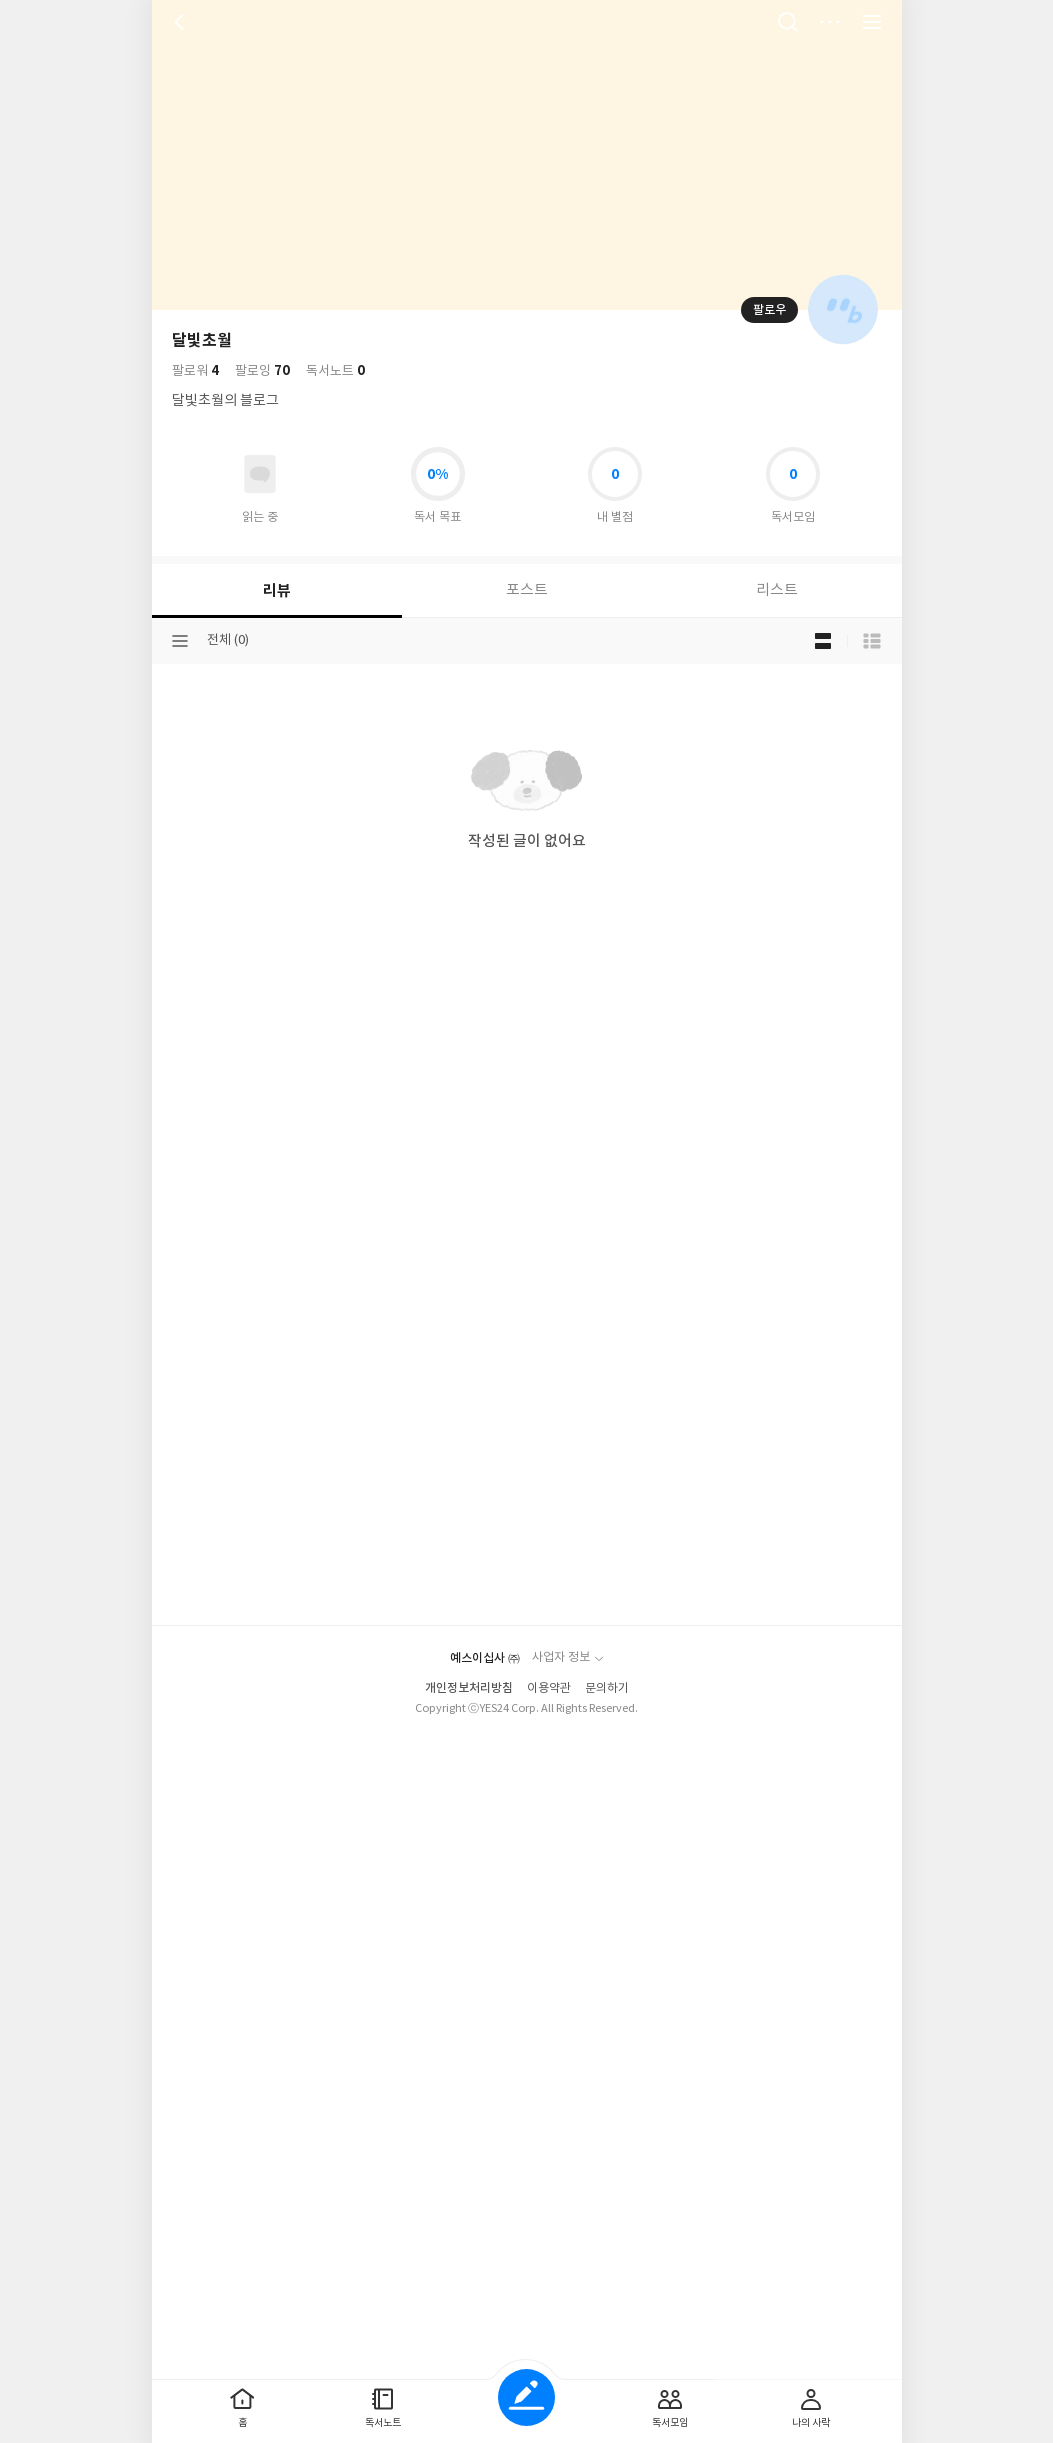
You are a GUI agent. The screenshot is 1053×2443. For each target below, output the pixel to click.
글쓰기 (526, 2397)
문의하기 (607, 1688)
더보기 (830, 22)
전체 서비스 (872, 22)
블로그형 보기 (823, 641)
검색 (788, 22)
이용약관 (549, 1688)
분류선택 (180, 641)
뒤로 (182, 22)
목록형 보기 (872, 641)
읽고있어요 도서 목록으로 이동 (260, 474)
